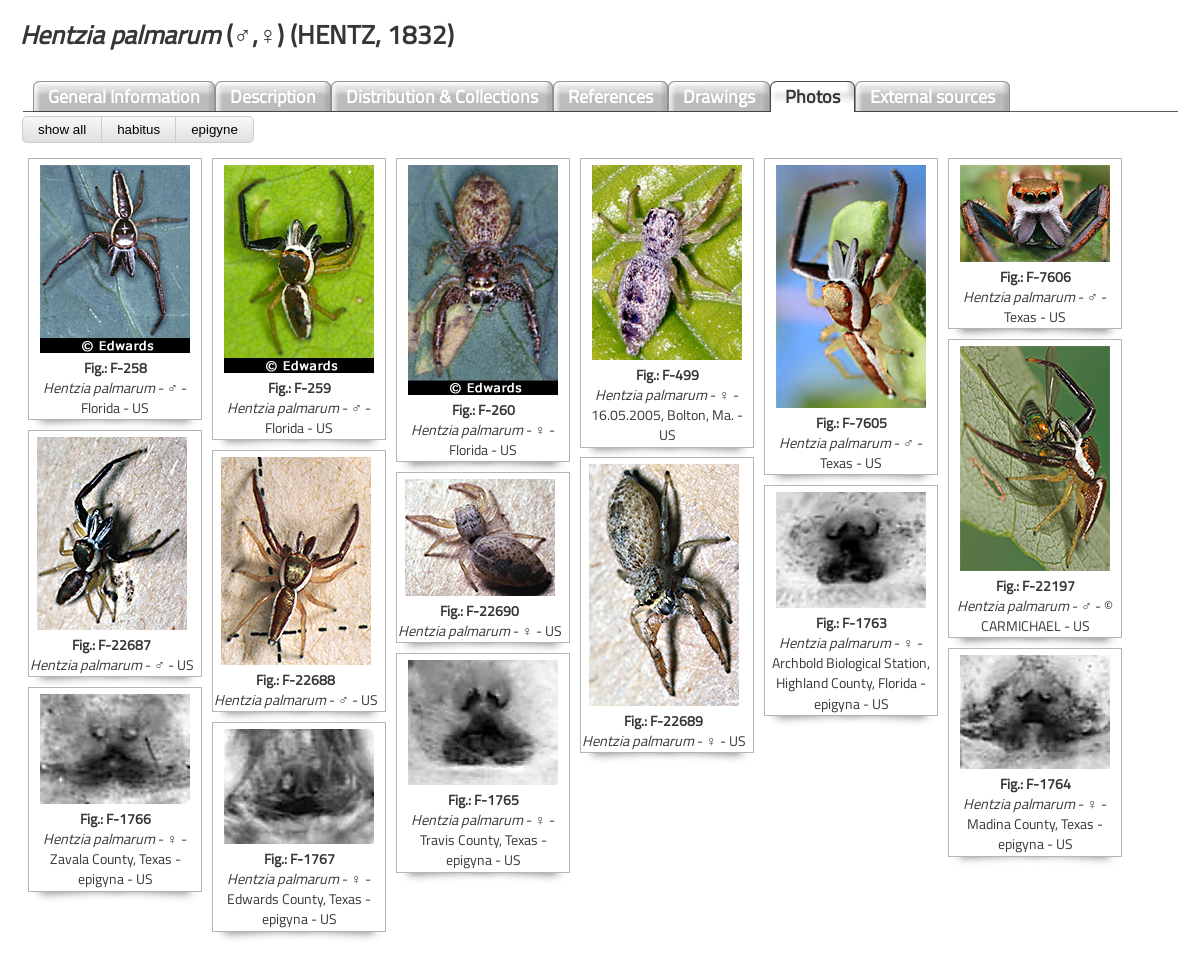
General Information (124, 96)
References (610, 96)
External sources (932, 96)
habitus (138, 129)
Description (273, 96)
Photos (812, 96)
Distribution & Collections (442, 96)
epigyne (214, 129)
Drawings (719, 96)
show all (62, 129)
